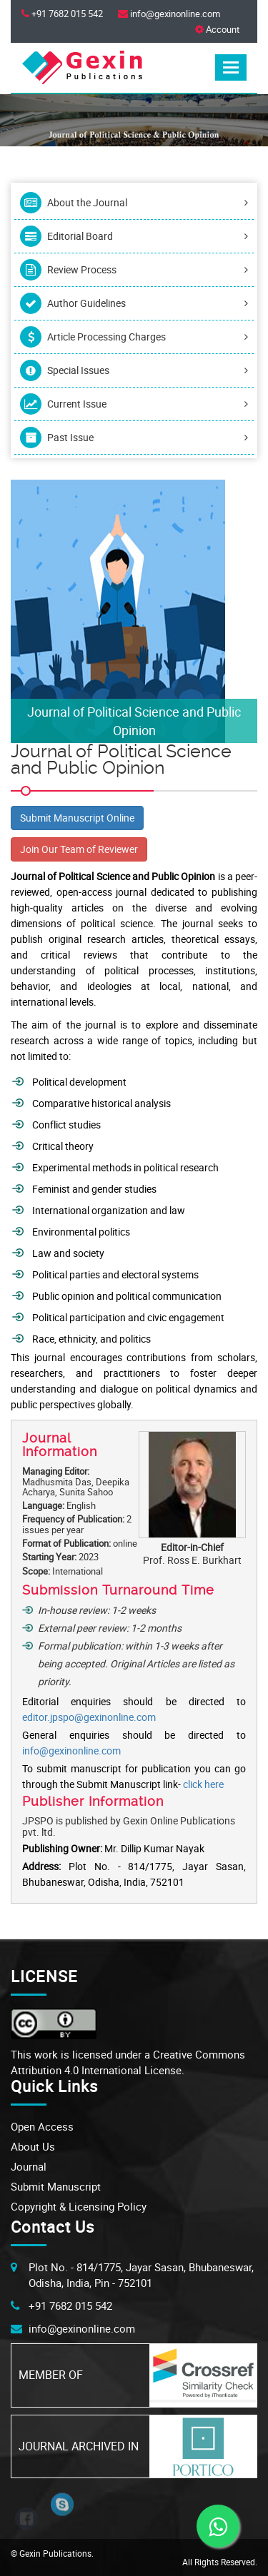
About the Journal (134, 202)
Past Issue (134, 437)
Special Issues (134, 370)
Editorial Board (134, 236)
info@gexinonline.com (71, 1750)
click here (203, 1784)
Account (217, 29)
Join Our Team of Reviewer (79, 849)
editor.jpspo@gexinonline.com (89, 1717)
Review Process (134, 270)
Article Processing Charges (134, 337)
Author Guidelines (134, 303)
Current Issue (134, 404)
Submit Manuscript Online (77, 817)
